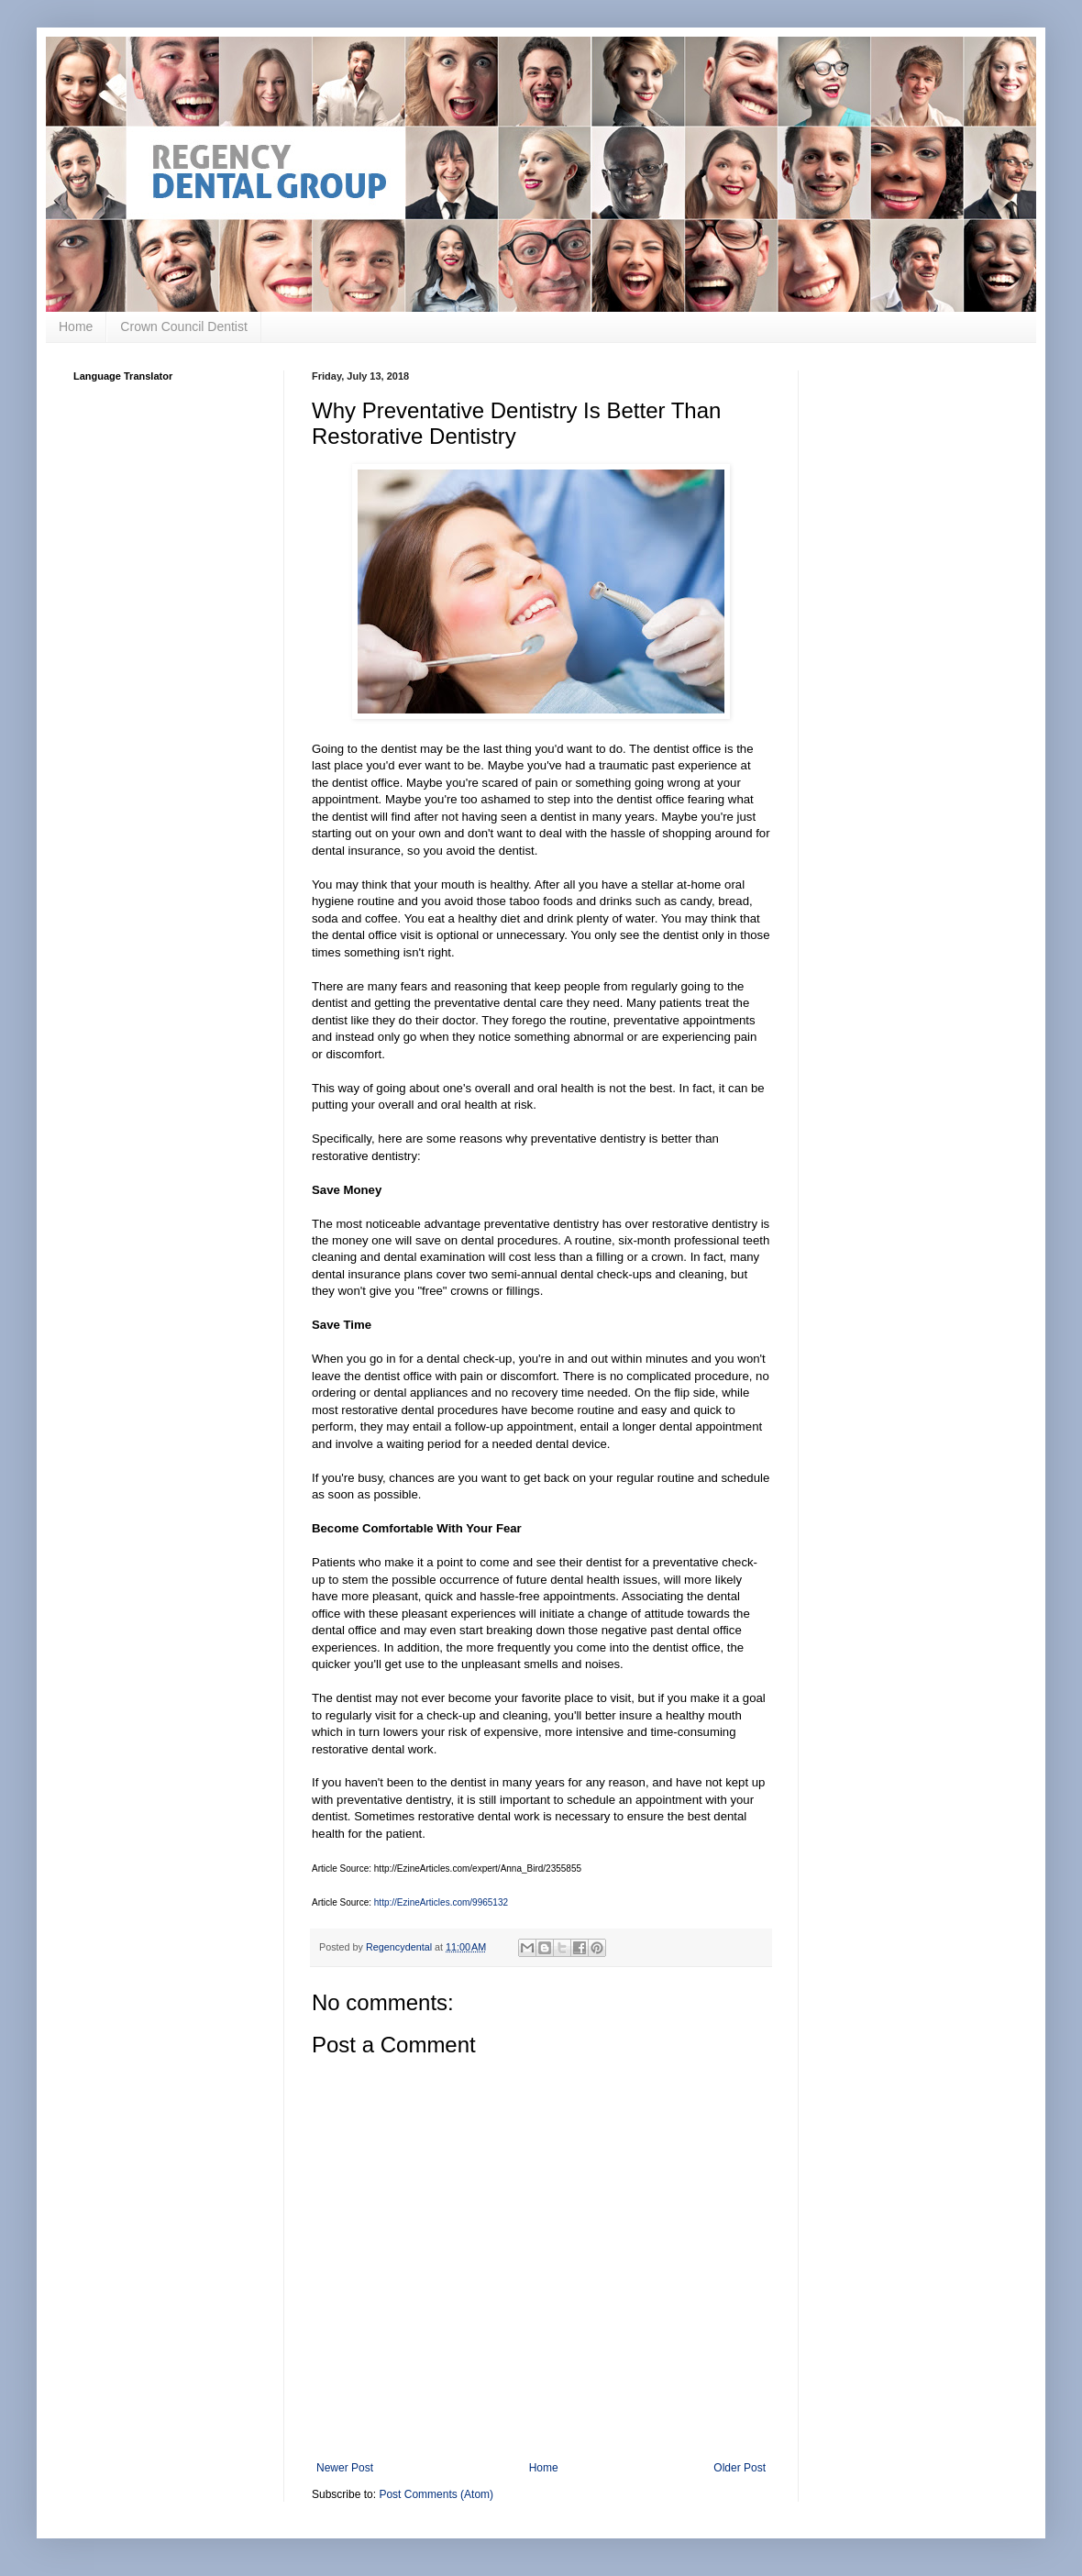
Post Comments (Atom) (436, 2494)
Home (76, 326)
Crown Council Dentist (184, 326)
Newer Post (344, 2467)
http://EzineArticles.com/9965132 (441, 1902)
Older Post (739, 2467)
